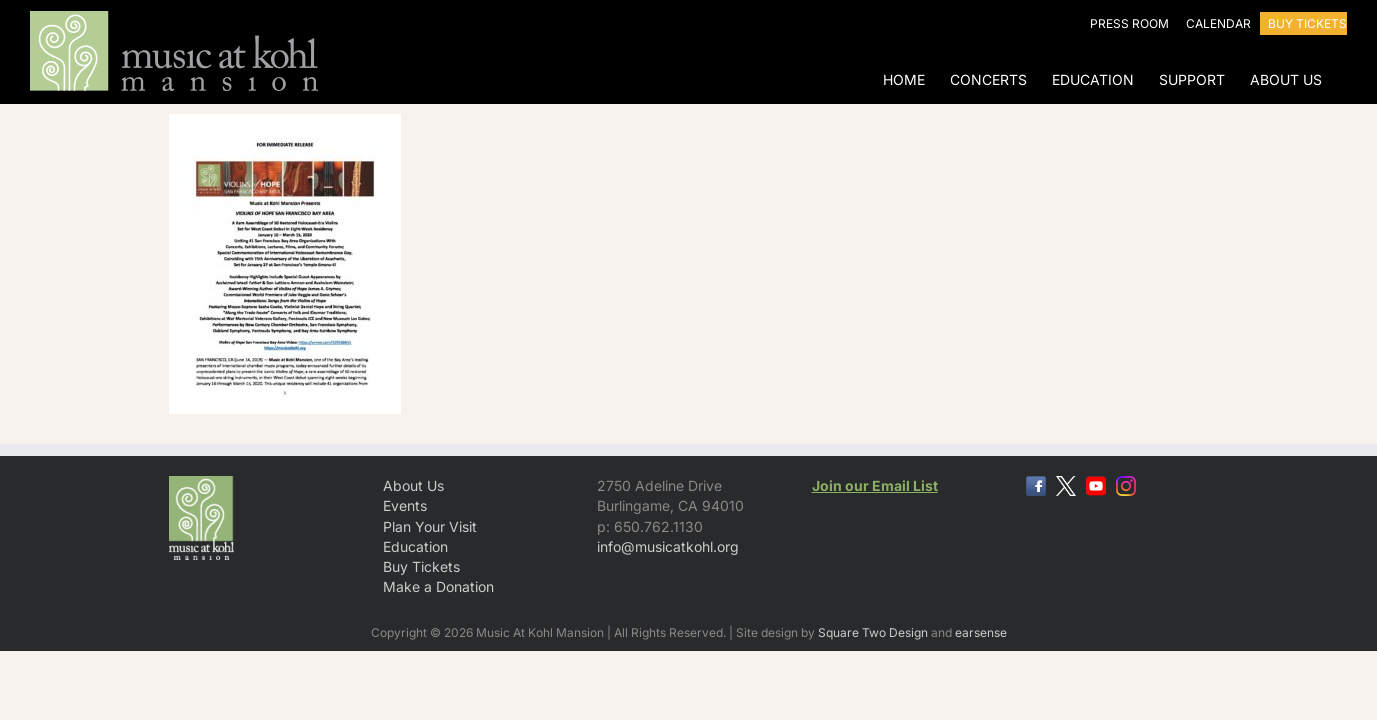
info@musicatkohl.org (668, 546)
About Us (413, 485)
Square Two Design (873, 632)
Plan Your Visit (430, 526)
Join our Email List (875, 485)
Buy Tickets (421, 566)
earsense (981, 632)
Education (415, 546)
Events (405, 505)
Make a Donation (438, 586)
